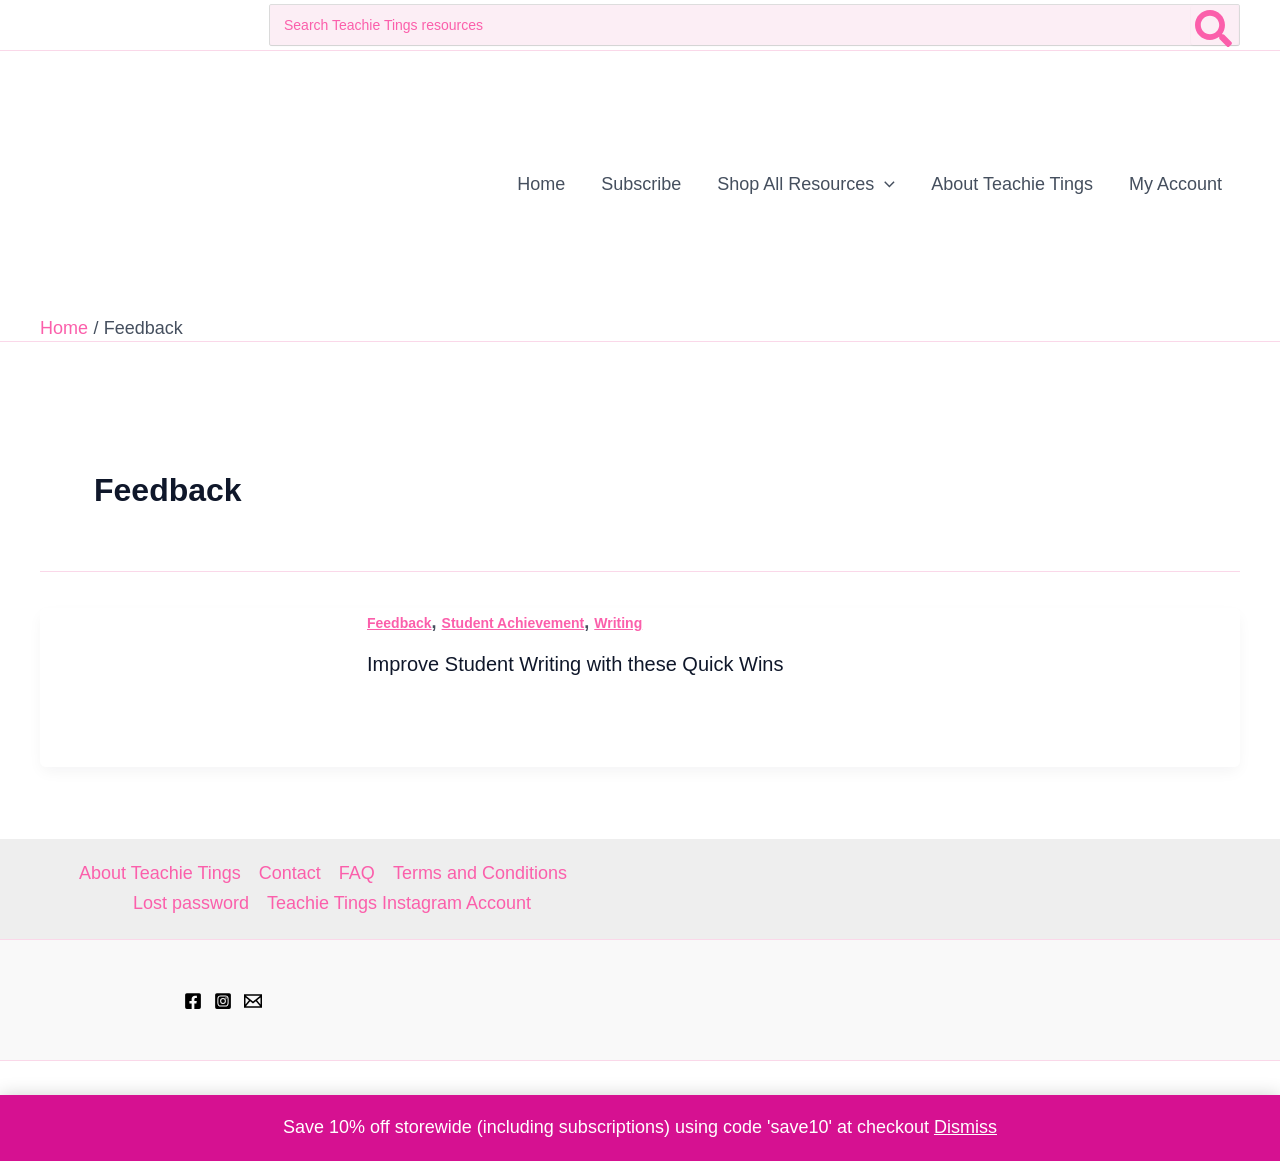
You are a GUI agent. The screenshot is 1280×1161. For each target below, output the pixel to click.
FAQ (357, 873)
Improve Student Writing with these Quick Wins (575, 664)
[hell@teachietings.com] (253, 1001)
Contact (290, 873)
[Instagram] (223, 1001)
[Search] (1214, 25)
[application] (884, 184)
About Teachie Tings (160, 873)
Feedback (399, 623)
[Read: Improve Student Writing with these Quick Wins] (190, 686)
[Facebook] (193, 1001)
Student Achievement (513, 623)
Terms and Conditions (480, 873)
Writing (618, 623)
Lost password (191, 903)
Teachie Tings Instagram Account (399, 903)
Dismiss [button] (965, 1127)
